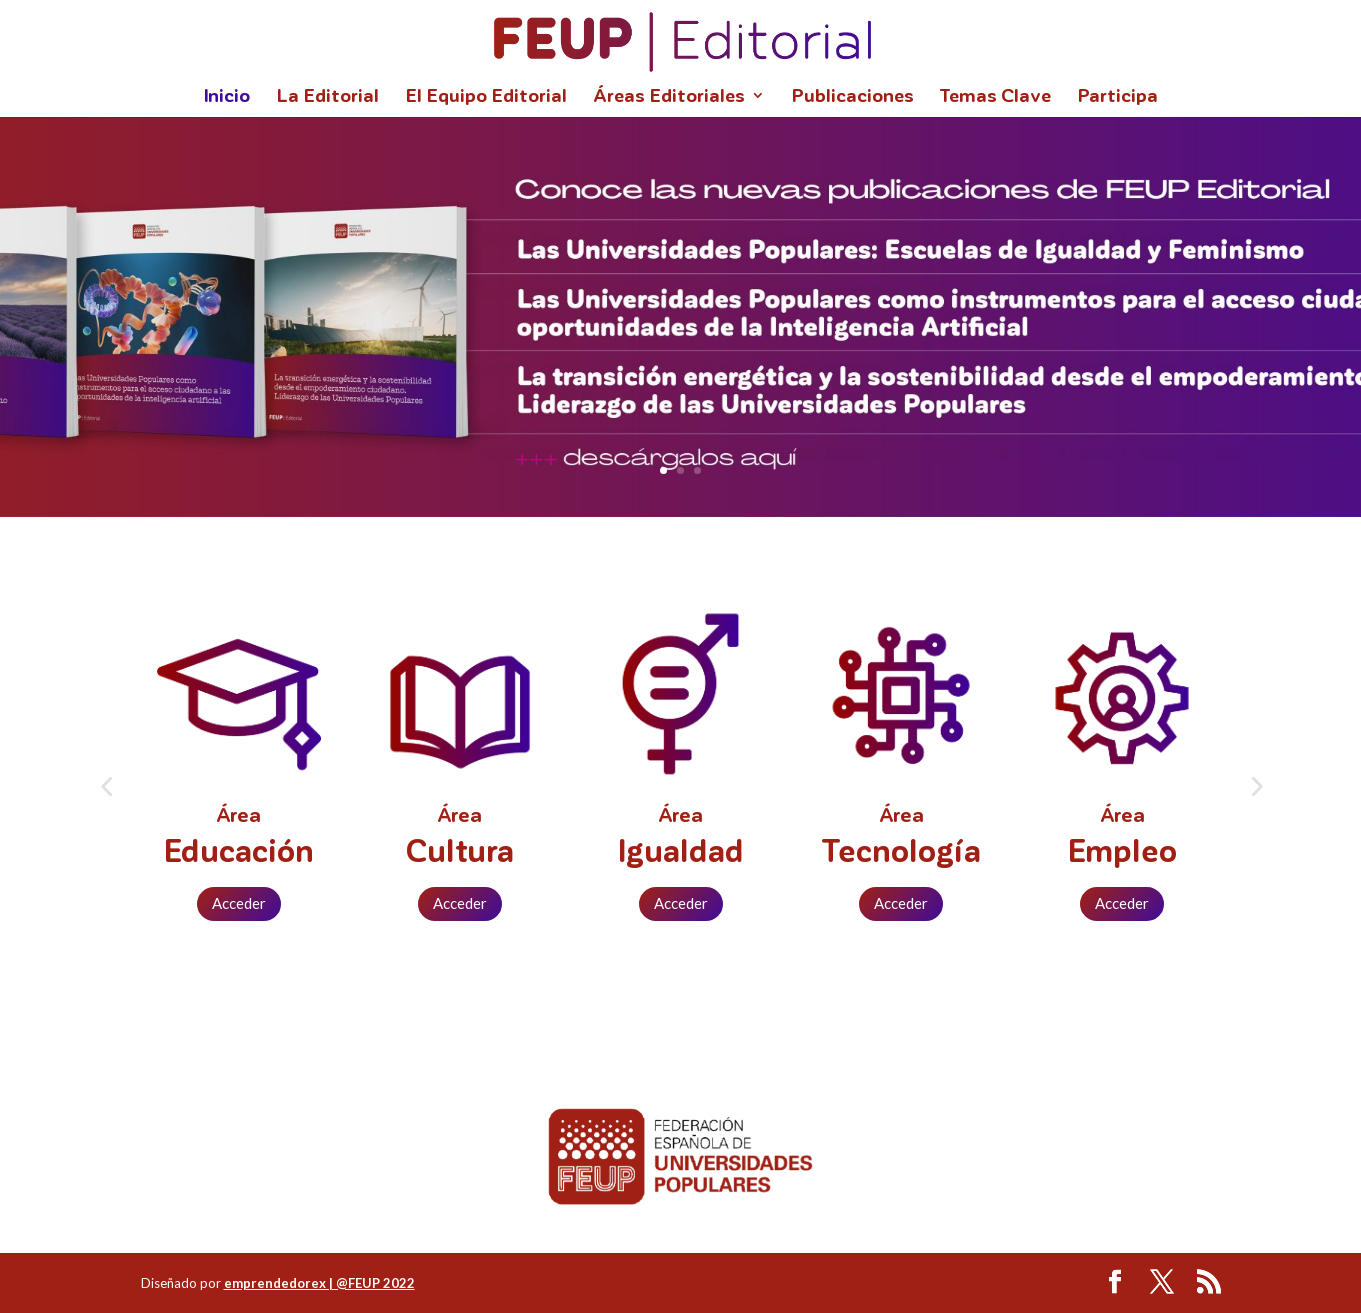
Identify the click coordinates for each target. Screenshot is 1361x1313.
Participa (1117, 97)
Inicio (226, 97)
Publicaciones (852, 97)
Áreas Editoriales (669, 97)
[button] (106, 786)
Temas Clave (995, 97)
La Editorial (327, 97)
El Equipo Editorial (486, 97)
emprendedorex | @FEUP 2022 (319, 1283)
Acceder (239, 903)
